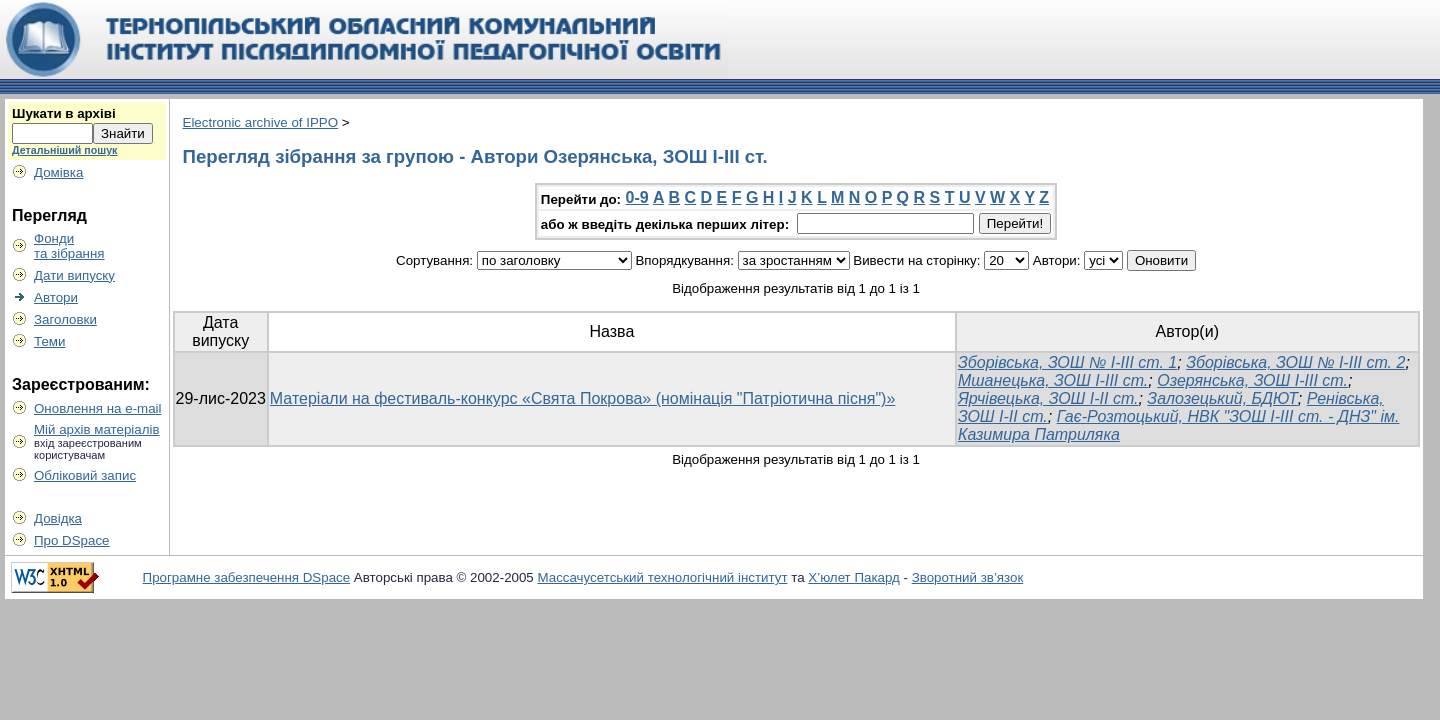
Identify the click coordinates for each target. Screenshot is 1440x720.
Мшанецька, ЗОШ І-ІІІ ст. (1053, 380)
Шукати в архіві (64, 113)
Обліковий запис (85, 475)
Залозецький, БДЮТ (1222, 398)
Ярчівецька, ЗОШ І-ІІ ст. (1048, 398)
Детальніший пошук (64, 150)
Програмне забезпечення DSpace (247, 577)
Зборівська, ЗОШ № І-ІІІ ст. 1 (1067, 362)
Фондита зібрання (69, 246)
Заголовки (65, 319)
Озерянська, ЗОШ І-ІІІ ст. (1252, 380)
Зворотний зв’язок (968, 577)
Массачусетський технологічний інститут (663, 577)
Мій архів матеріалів (97, 429)
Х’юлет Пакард (854, 577)
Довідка (58, 518)
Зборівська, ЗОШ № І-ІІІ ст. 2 (1295, 362)
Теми (49, 341)
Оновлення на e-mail (98, 408)
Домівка (58, 172)
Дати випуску (74, 275)
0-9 (637, 197)
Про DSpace (72, 540)
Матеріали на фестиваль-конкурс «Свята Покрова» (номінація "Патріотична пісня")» (582, 398)
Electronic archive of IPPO (261, 122)
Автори (56, 297)
